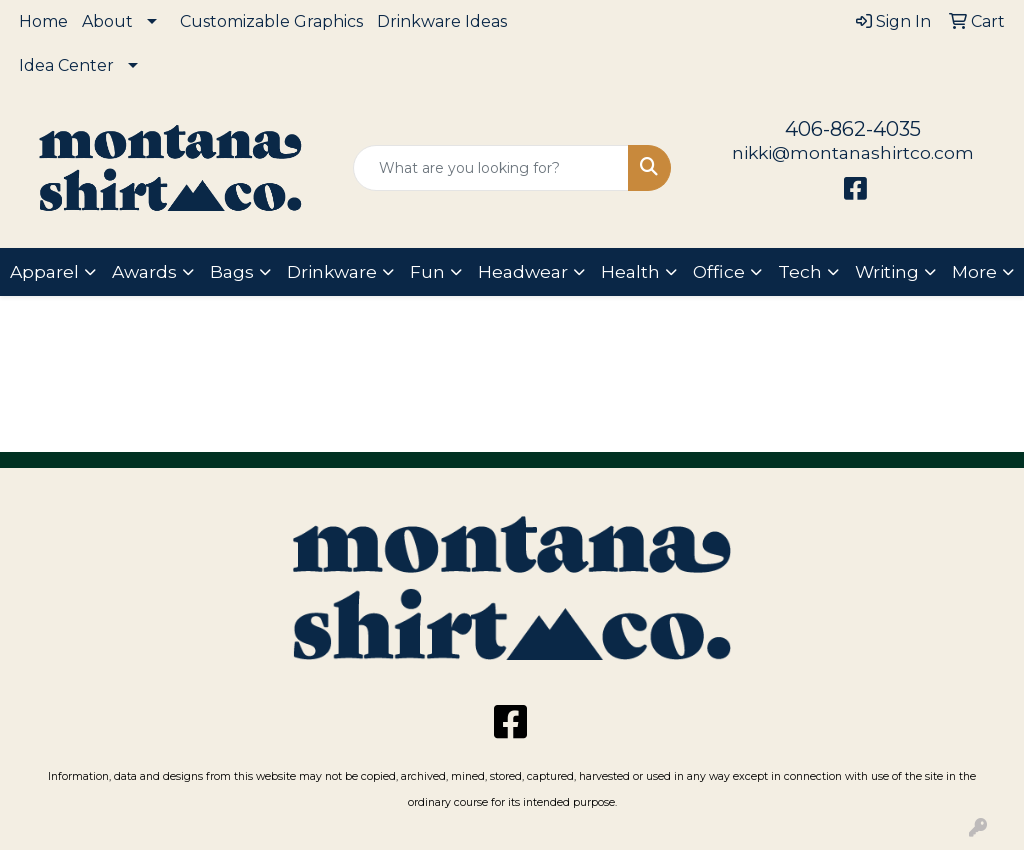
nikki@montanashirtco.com (853, 152)
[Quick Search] (490, 168)
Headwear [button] (523, 271)
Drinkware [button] (332, 271)
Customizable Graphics (271, 21)
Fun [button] (427, 271)
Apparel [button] (44, 271)
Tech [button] (800, 271)
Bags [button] (232, 271)
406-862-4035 (853, 129)
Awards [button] (144, 271)
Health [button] (630, 271)
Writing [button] (887, 271)
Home (43, 21)
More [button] (974, 271)
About (107, 21)
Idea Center (66, 65)
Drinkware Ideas (442, 21)
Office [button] (719, 271)
